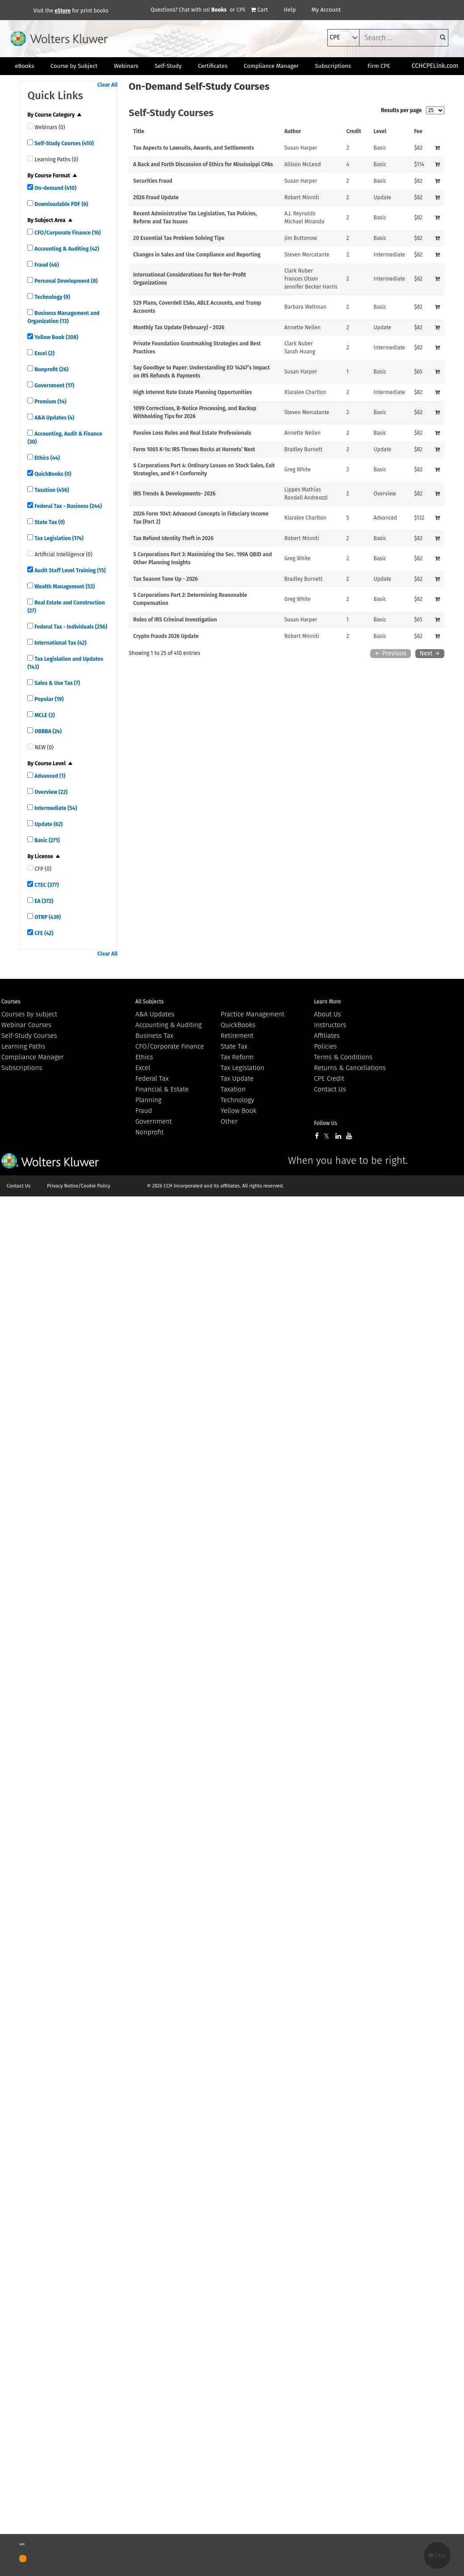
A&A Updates (53, 418)
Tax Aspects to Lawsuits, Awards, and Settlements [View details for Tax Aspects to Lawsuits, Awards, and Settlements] (193, 148)
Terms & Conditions (343, 1057)
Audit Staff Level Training (69, 570)
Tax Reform (237, 1057)
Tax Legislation (58, 538)
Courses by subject (29, 1014)
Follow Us (325, 1123)
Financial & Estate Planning (161, 1094)
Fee (418, 131)
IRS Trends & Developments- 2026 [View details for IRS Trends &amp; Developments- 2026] (174, 494)
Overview (50, 792)
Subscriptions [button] (333, 66)
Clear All (107, 85)
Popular (48, 699)
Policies (325, 1046)
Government (53, 385)
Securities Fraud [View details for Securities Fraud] (152, 181)
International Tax (59, 643)
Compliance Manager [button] (271, 66)
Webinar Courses (26, 1025)
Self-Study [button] (168, 66)
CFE (43, 933)
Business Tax (154, 1036)
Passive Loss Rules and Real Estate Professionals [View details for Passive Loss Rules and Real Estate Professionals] (192, 433)
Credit (354, 131)
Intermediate (55, 808)
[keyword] (403, 37)
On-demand (54, 188)
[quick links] (30, 126)
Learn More (327, 1002)
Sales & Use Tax (56, 683)
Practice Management (252, 1014)
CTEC (46, 885)
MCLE (43, 715)
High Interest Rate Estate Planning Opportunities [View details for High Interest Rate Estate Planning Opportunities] (192, 392)
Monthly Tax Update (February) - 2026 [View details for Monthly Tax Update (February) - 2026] (178, 327)
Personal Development (65, 281)
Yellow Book (55, 337)
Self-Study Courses (63, 143)
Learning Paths (23, 1046)
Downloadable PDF (60, 204)
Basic (46, 840)
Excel (43, 353)
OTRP (47, 917)
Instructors (330, 1025)
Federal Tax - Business (67, 506)
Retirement (237, 1036)
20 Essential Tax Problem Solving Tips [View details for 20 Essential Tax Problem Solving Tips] (178, 238)
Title (138, 131)
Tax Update (237, 1078)
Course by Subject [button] (73, 66)
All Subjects (149, 1002)
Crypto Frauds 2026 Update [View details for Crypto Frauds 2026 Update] (166, 636)
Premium (49, 402)
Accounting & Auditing (66, 249)
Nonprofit (50, 369)
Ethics (46, 458)
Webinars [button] (126, 66)
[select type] (343, 37)
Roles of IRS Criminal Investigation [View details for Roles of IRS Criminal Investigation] (175, 620)
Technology (51, 297)
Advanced (49, 776)
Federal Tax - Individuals (70, 627)
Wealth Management (64, 586)
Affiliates (327, 1036)
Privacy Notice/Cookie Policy (78, 1186)
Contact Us (330, 1089)
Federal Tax (152, 1078)
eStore (62, 11)
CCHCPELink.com (435, 66)
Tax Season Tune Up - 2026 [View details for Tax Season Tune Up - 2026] (165, 579)
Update (48, 824)
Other (229, 1121)
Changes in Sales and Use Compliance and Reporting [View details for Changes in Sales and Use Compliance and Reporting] (196, 255)
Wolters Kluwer (50, 1161)
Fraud (46, 265)
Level (380, 131)
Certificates (212, 66)
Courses (11, 1002)
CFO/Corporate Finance (66, 233)
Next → (430, 653)
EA (43, 901)
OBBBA (47, 731)
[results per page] (435, 110)
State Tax (49, 522)
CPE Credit (329, 1078)
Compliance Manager (32, 1057)
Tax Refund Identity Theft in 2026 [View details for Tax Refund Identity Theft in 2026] (173, 538)
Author (292, 131)
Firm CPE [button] (379, 66)
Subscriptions (21, 1068)
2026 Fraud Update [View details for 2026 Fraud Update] (156, 197)
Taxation (51, 490)
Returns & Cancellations (350, 1068)
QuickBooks (52, 474)
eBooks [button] (24, 66)
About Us (327, 1014)
